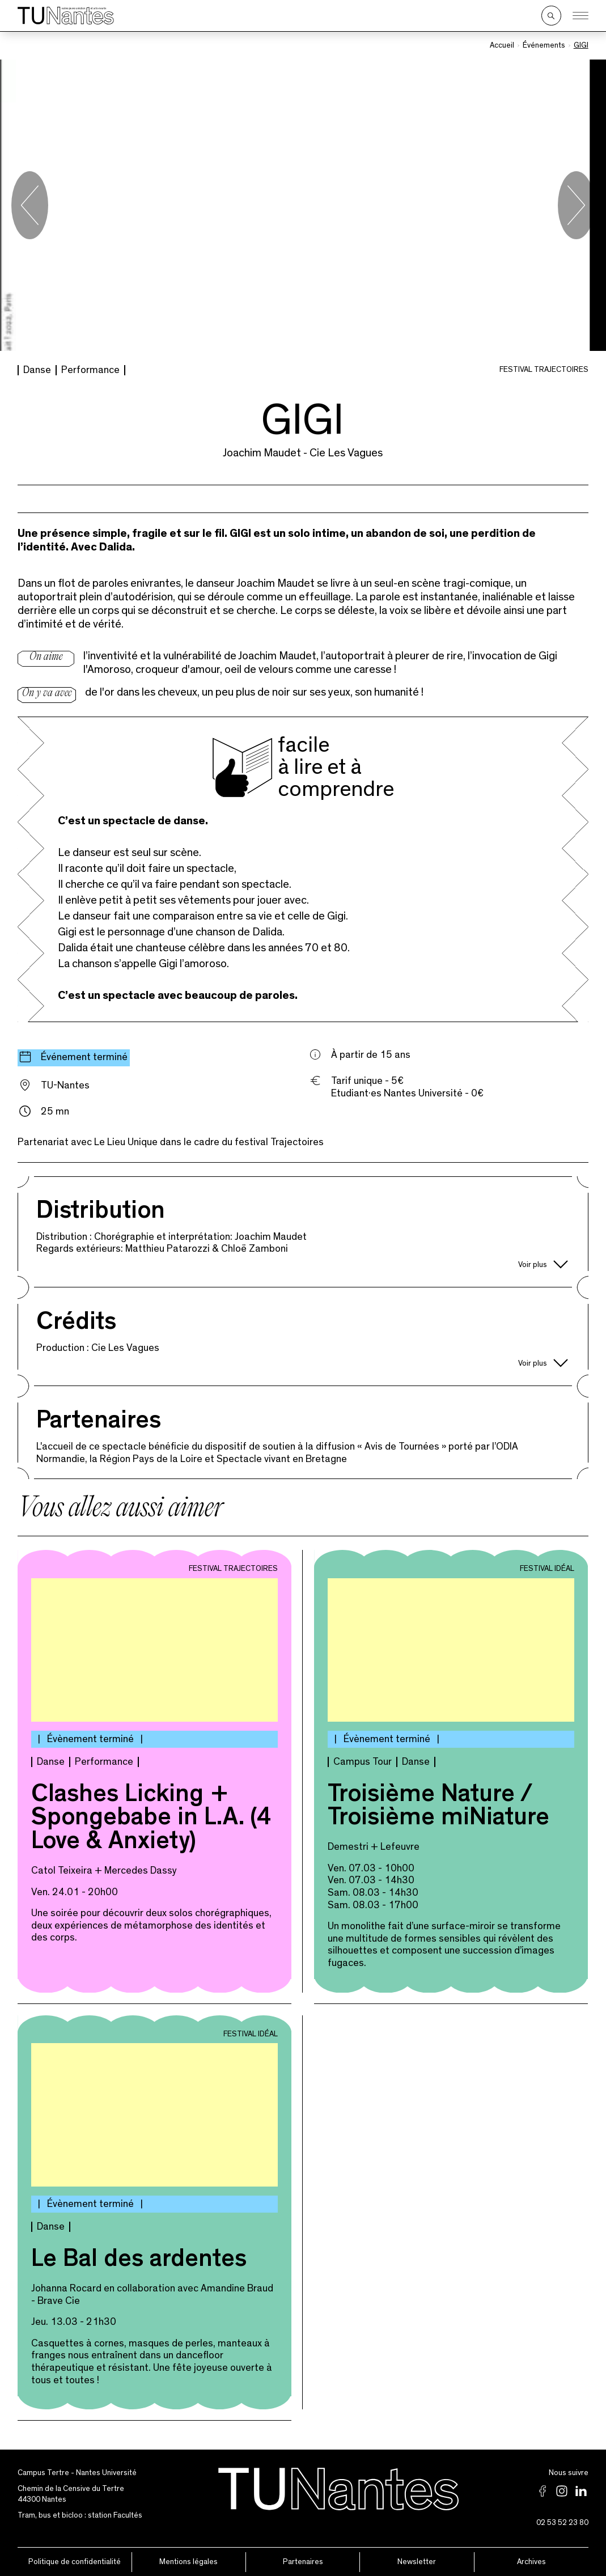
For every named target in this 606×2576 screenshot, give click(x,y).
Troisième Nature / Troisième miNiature (438, 1807)
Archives (531, 2561)
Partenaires (303, 2561)
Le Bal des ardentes (139, 2260)
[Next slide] (576, 205)
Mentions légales (188, 2561)
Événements (544, 45)
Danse (37, 369)
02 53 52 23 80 (562, 2522)
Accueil (502, 45)
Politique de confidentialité (74, 2561)
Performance (90, 369)
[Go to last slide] (29, 205)
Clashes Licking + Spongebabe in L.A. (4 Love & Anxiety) (151, 1819)
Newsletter (416, 2561)
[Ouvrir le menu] (580, 16)
